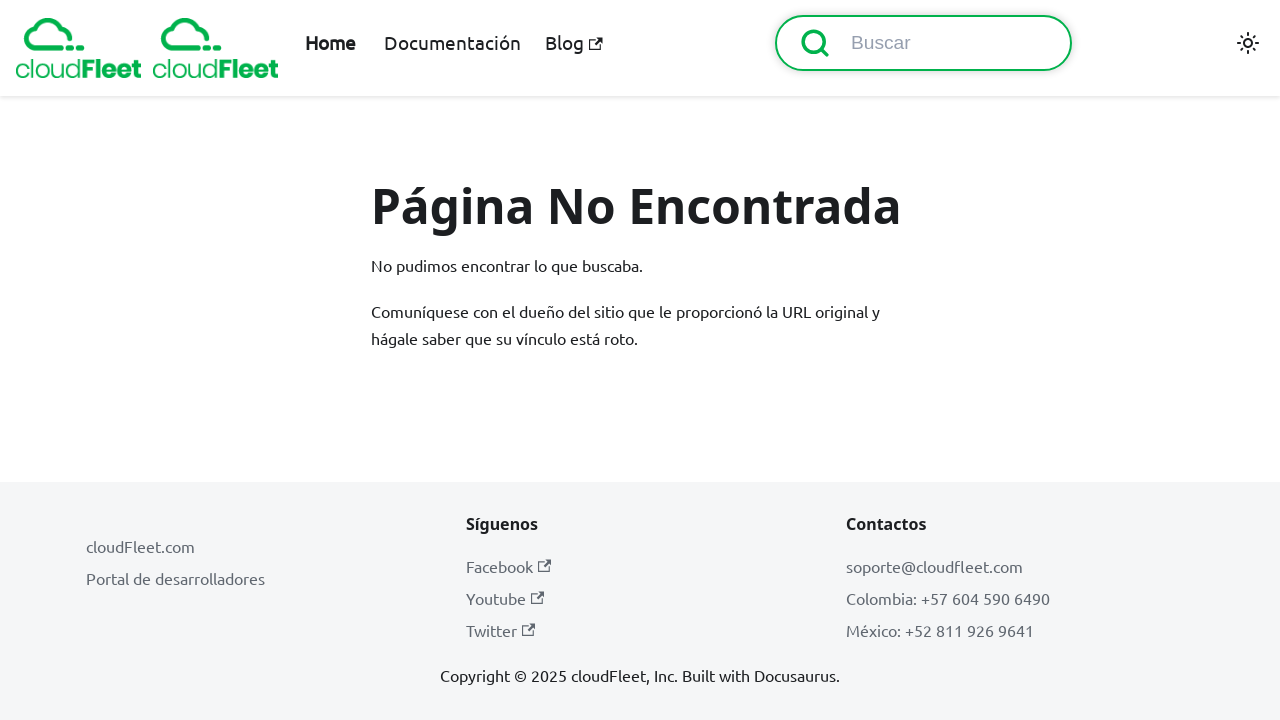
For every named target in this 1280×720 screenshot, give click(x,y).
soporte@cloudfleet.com (934, 566)
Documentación (452, 42)
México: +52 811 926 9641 (940, 630)
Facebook (508, 566)
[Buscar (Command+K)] (923, 43)
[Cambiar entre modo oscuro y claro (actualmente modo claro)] (1248, 43)
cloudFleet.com (140, 546)
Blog (573, 42)
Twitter (500, 630)
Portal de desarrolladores (175, 578)
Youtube (505, 598)
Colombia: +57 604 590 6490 (948, 598)
